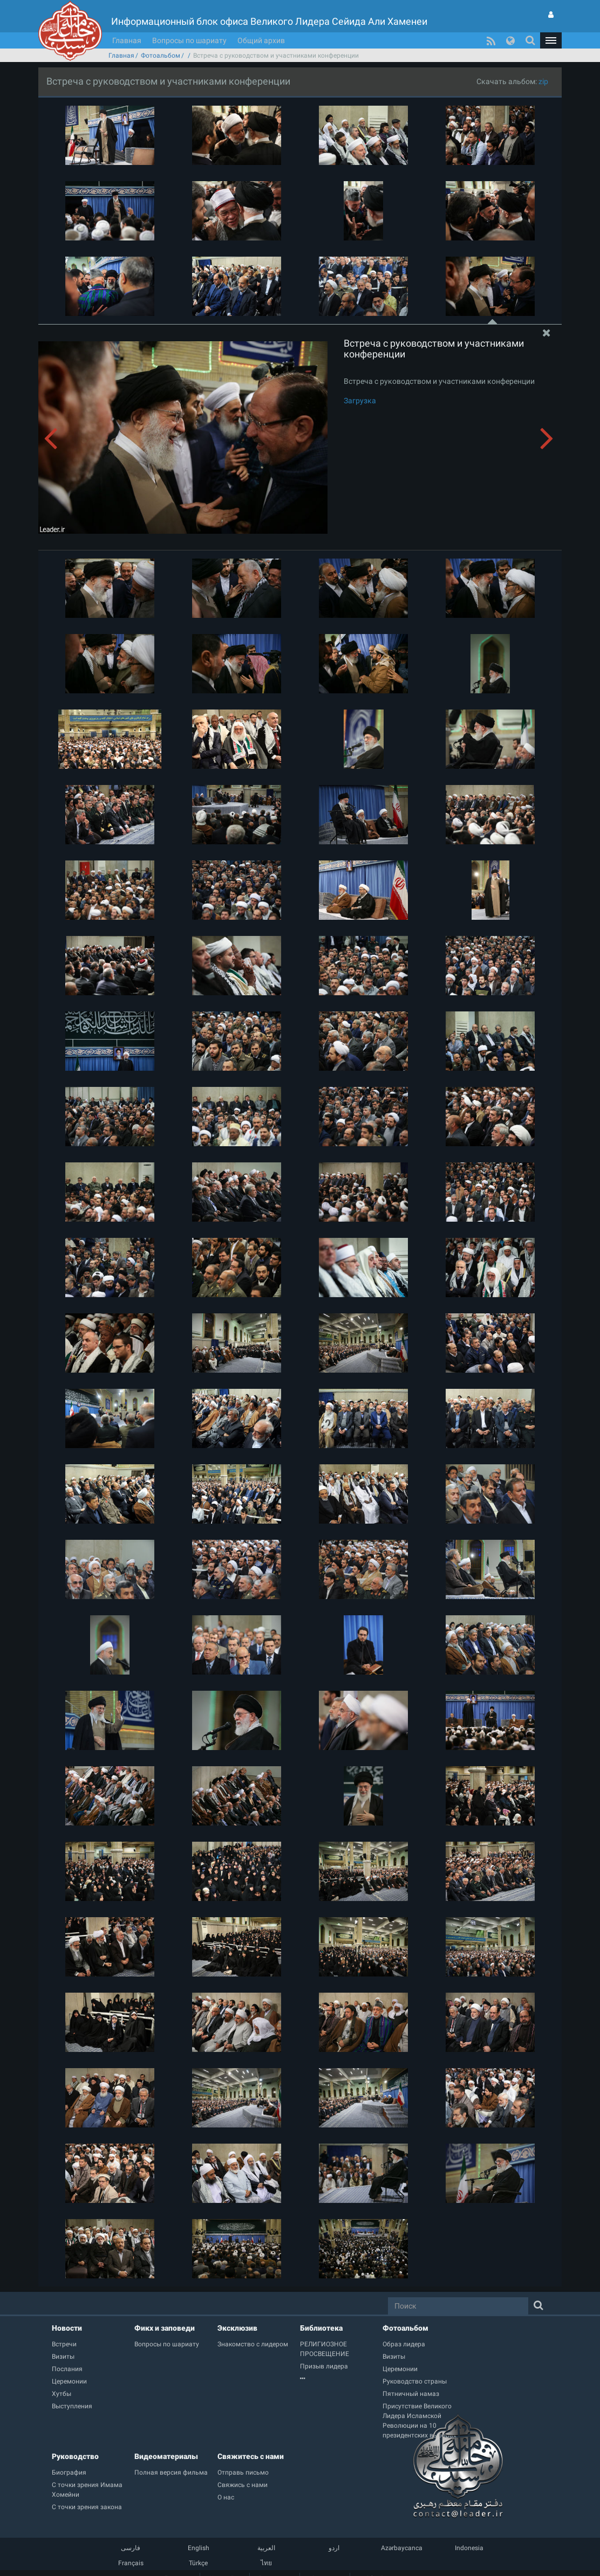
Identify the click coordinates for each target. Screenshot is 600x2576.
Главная (126, 40)
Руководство (75, 2456)
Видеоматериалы (166, 2456)
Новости (67, 2328)
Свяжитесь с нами (250, 2456)
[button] (551, 40)
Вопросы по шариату (189, 40)
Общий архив (261, 40)
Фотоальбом (160, 55)
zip (543, 81)
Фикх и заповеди (164, 2328)
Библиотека (321, 2328)
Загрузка (360, 400)
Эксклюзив (237, 2328)
